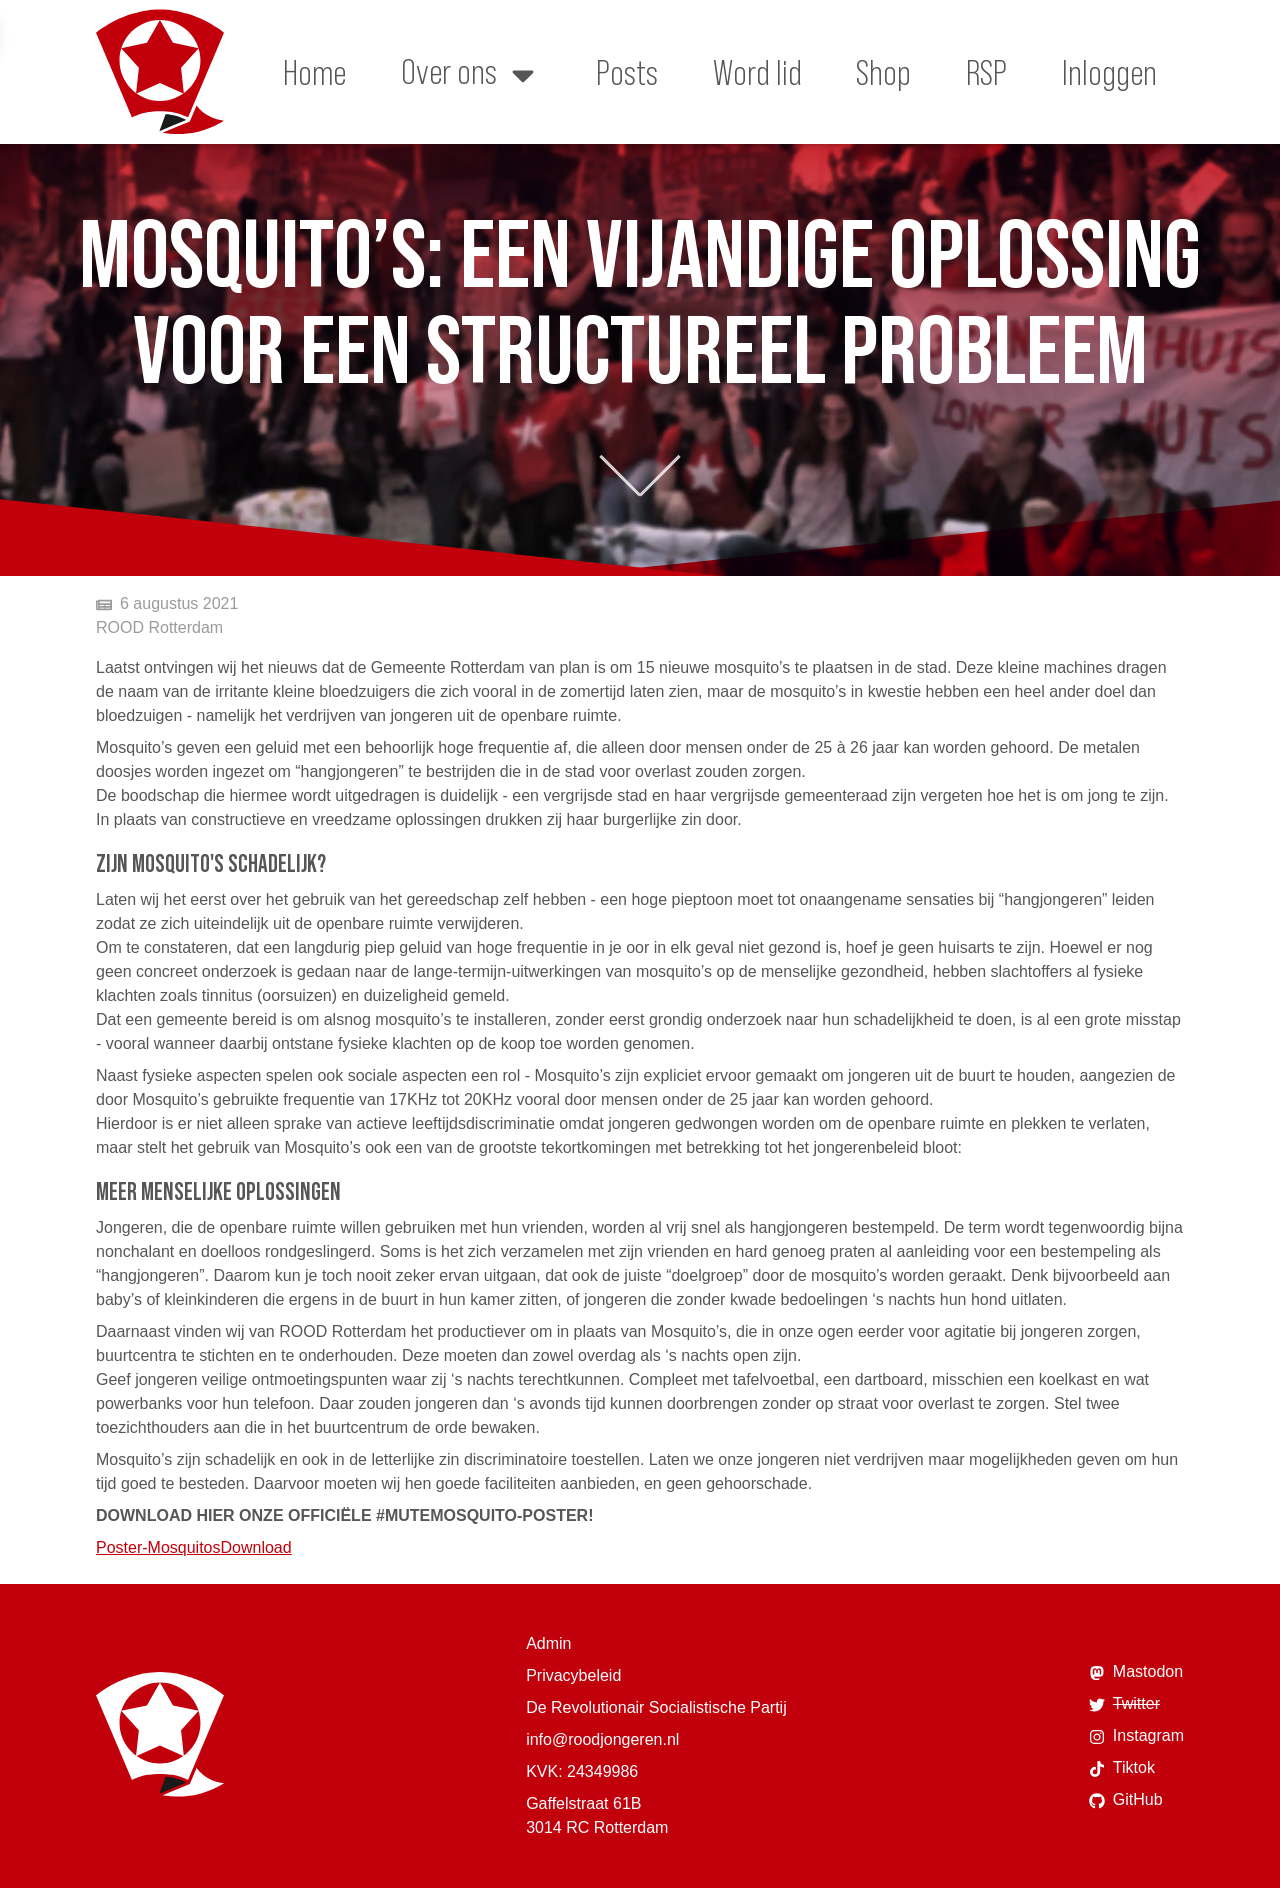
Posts (627, 72)
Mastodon (1136, 1672)
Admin (548, 1643)
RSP (986, 72)
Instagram (1136, 1736)
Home (314, 72)
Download (256, 1547)
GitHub (1126, 1800)
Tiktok (1122, 1768)
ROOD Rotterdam (159, 627)
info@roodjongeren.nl (602, 1739)
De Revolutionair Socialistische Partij (656, 1707)
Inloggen (1109, 72)
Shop (883, 72)
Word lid (757, 72)
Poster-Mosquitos (158, 1547)
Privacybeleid (573, 1675)
